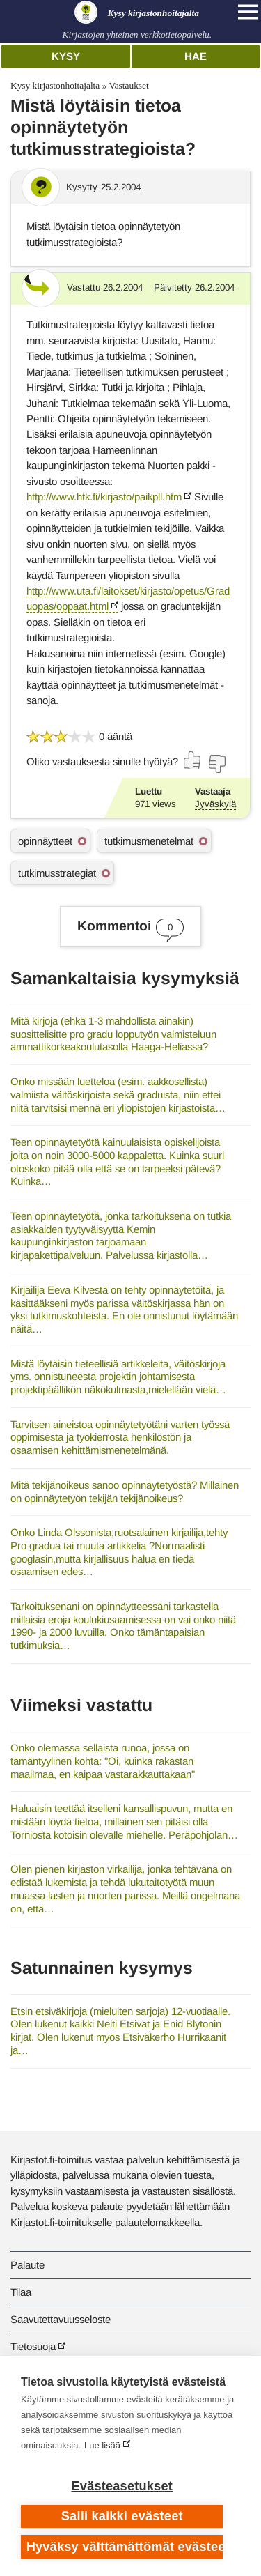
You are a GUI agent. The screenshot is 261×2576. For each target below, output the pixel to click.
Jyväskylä (215, 804)
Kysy (66, 56)
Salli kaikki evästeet (122, 2516)
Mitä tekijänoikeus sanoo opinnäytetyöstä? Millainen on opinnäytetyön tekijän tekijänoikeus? (124, 1491)
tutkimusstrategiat (57, 873)
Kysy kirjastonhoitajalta (55, 85)
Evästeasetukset (122, 2486)
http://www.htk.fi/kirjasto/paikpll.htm (104, 497)
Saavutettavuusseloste (60, 2319)
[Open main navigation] (248, 12)
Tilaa (20, 2292)
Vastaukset (128, 85)
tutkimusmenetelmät (148, 841)
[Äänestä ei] (216, 764)
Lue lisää (102, 2445)
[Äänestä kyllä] (193, 760)
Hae (195, 56)
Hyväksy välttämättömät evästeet (124, 2547)
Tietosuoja (33, 2346)
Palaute (27, 2265)
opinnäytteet (45, 841)
